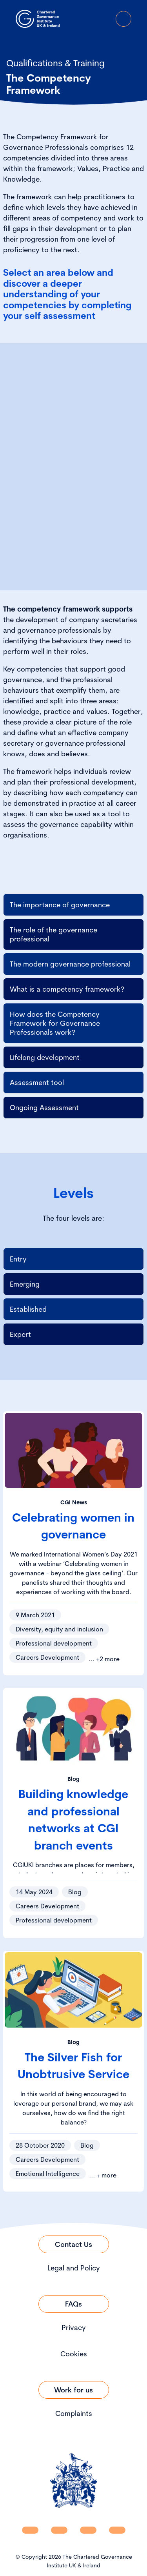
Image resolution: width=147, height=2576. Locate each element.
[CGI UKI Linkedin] (30, 2530)
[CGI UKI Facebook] (59, 2530)
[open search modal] (79, 19)
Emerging (25, 1284)
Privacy (74, 2327)
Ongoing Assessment (44, 1107)
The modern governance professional (70, 964)
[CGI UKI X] (88, 2530)
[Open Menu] (123, 19)
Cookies (73, 2353)
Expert (20, 1334)
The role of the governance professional (53, 934)
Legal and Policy (73, 2267)
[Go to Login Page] (101, 19)
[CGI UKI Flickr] (117, 2530)
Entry (18, 1258)
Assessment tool (37, 1082)
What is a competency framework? (67, 989)
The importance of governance (60, 904)
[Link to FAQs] (73, 2304)
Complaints (73, 2413)
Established (28, 1309)
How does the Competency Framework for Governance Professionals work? (55, 1023)
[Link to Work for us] (73, 2390)
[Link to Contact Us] (73, 2244)
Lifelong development (45, 1057)
